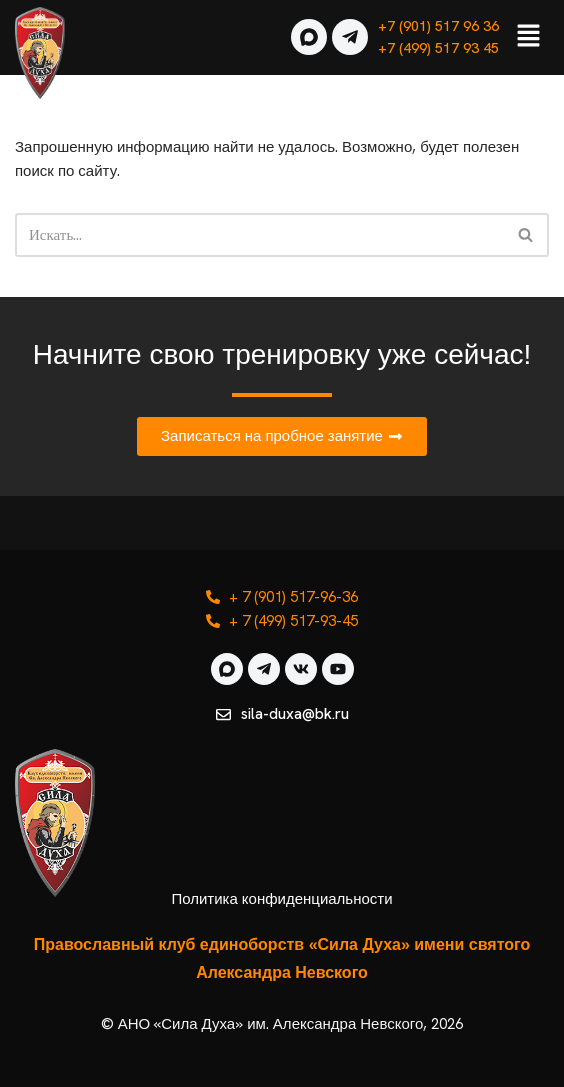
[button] (529, 37)
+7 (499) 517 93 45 (438, 48)
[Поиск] (259, 235)
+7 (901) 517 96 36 (438, 26)
